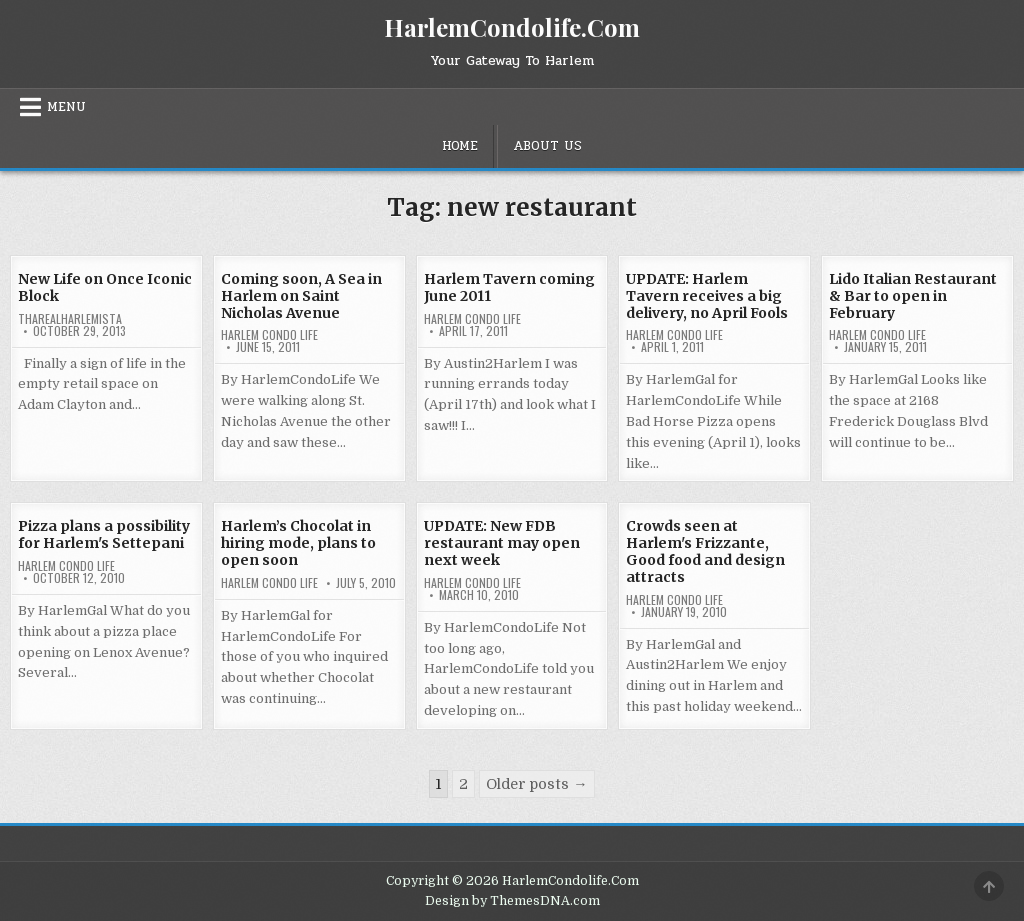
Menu (66, 107)
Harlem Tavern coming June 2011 (509, 287)
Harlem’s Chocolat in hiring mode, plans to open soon (298, 543)
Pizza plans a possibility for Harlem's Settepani (104, 534)
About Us (547, 146)
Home (460, 146)
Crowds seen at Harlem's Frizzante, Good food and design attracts (705, 551)
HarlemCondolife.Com (512, 27)
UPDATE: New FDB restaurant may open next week (502, 543)
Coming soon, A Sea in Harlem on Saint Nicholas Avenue (301, 296)
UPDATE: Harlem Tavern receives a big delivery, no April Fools (707, 296)
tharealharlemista (70, 319)
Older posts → (536, 784)
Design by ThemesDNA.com (512, 901)
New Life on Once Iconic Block (105, 287)
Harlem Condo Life (269, 335)
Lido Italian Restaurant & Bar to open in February (913, 296)
